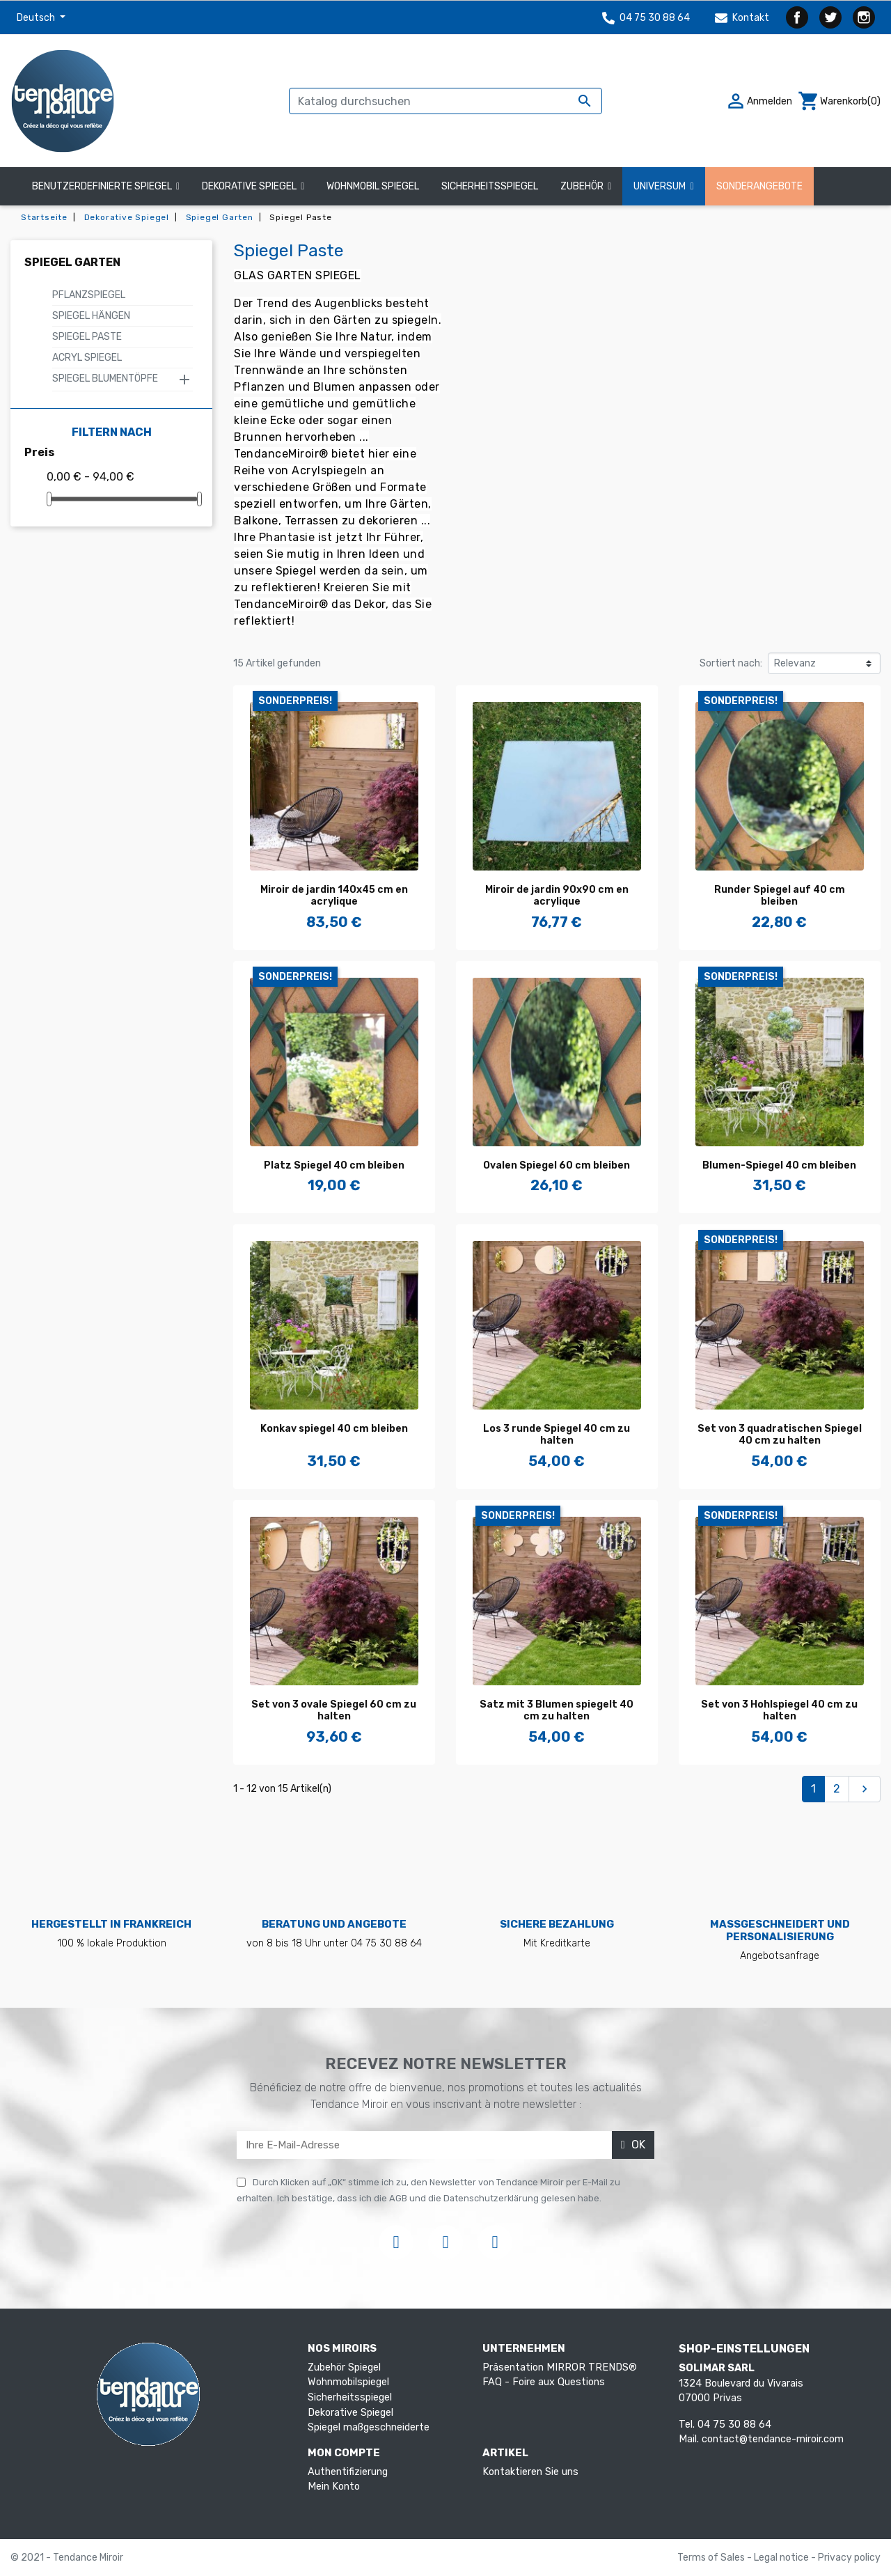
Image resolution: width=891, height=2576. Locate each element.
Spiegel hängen (91, 316)
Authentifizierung (348, 2472)
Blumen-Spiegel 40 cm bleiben (779, 1165)
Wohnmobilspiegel (348, 2382)
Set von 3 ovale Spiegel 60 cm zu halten (333, 1710)
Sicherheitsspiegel (350, 2397)
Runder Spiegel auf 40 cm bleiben (779, 895)
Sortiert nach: (731, 663)
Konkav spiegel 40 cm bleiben (334, 1429)
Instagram (864, 17)
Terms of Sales (712, 2557)
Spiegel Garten (72, 262)
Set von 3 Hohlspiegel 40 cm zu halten (779, 1710)
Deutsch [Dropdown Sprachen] (37, 18)
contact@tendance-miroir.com (773, 2439)
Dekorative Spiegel (350, 2413)
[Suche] (445, 101)
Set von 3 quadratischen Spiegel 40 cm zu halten (779, 1434)
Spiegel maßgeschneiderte (368, 2427)
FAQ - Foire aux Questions (543, 2382)
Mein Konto (334, 2486)
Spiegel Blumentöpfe (105, 378)
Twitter (830, 17)
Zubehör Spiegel (344, 2367)
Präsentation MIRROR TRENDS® (559, 2367)
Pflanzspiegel (88, 295)
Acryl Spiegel (87, 358)
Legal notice (782, 2557)
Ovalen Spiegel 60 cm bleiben (556, 1165)
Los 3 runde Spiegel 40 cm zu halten (556, 1434)
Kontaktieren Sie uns (530, 2472)
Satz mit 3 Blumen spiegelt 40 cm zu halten (556, 1710)
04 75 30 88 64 (646, 18)
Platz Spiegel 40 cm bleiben (334, 1165)
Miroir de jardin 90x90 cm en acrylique (557, 895)
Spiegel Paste (87, 337)
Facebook (797, 17)
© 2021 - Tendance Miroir (66, 2557)
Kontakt (742, 18)
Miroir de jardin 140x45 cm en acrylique (334, 895)
